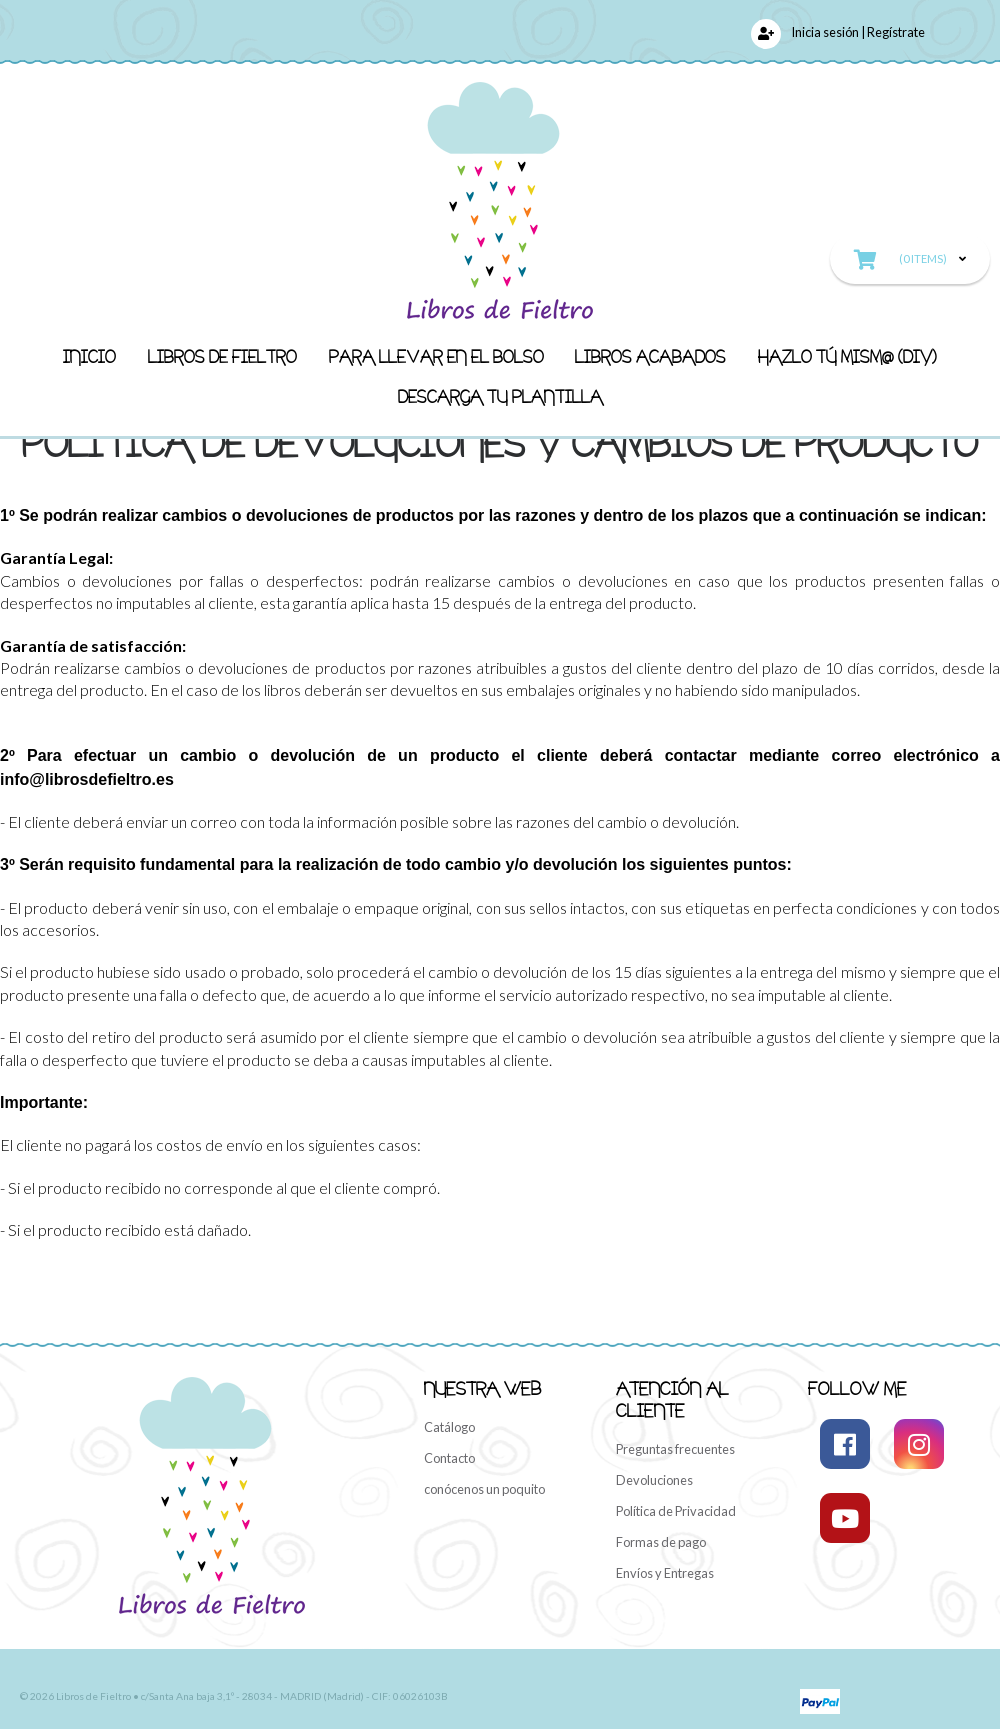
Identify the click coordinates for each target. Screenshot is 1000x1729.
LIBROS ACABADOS (650, 356)
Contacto (449, 1458)
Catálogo (449, 1427)
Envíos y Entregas (665, 1573)
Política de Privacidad (676, 1511)
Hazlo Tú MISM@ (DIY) (847, 356)
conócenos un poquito (484, 1489)
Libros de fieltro (222, 356)
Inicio (89, 356)
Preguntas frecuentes (675, 1449)
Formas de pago (661, 1542)
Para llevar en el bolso (436, 356)
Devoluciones (654, 1480)
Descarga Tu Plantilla (500, 396)
